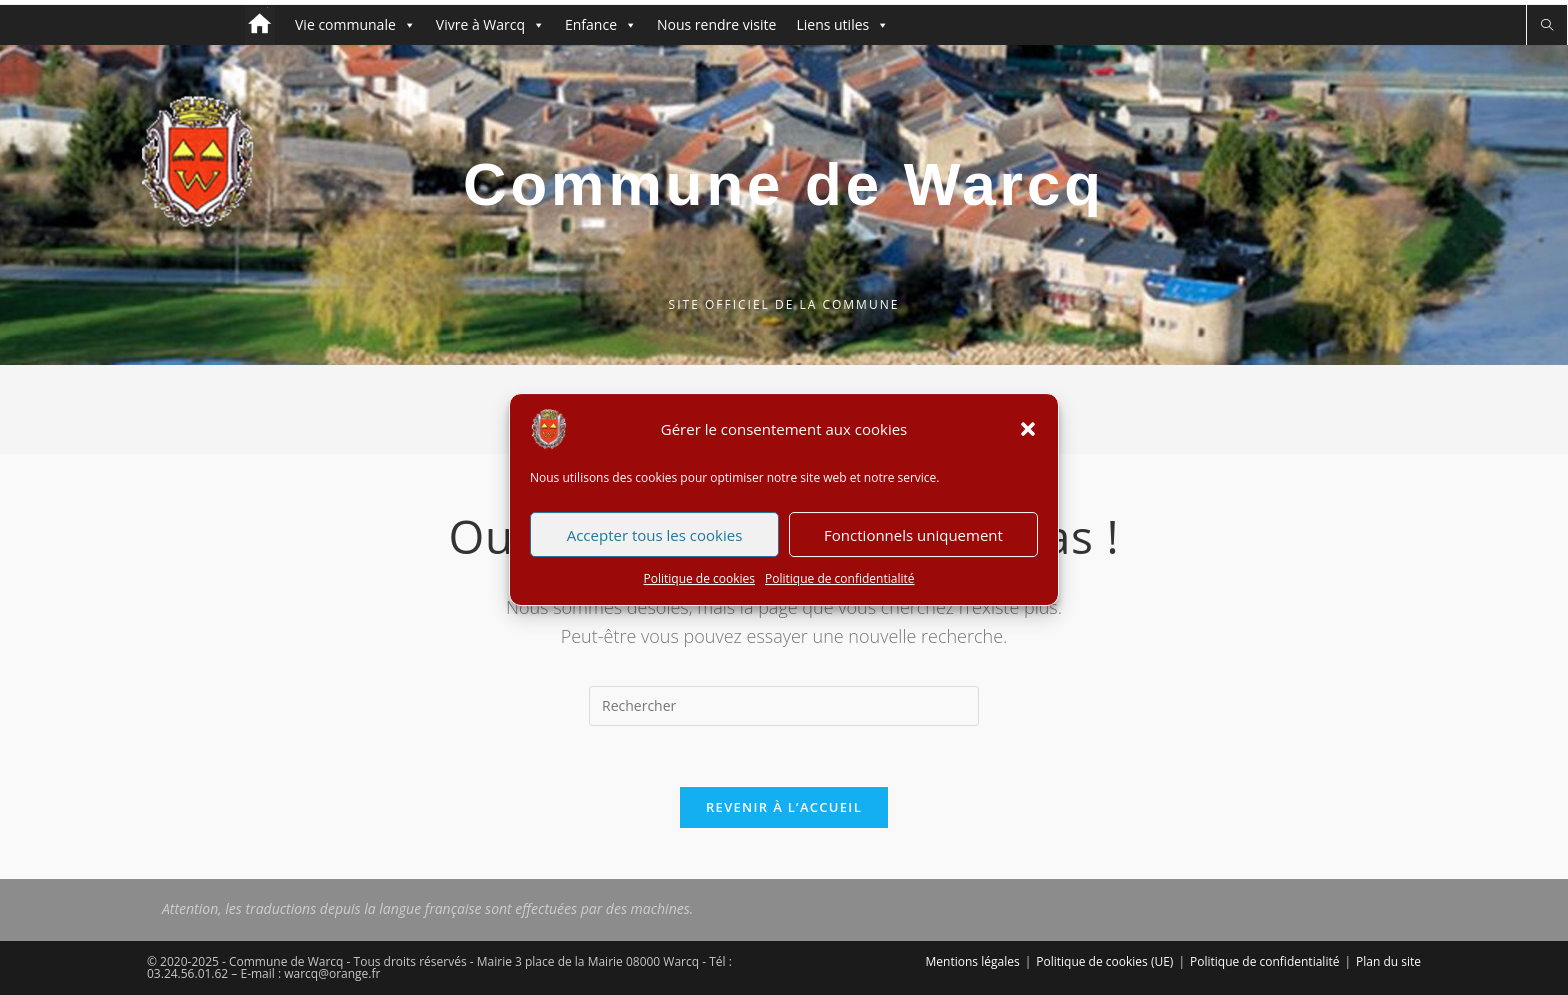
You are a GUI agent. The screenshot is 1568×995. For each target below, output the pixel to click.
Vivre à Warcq (490, 24)
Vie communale (355, 24)
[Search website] (1547, 25)
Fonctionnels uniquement (913, 545)
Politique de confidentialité (839, 589)
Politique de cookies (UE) (1104, 961)
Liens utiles (842, 24)
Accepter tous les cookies (655, 545)
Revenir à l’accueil (784, 807)
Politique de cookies (700, 589)
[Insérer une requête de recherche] (784, 706)
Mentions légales (973, 961)
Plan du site (1388, 961)
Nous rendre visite (716, 24)
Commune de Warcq (784, 184)
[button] (1028, 440)
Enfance (601, 24)
